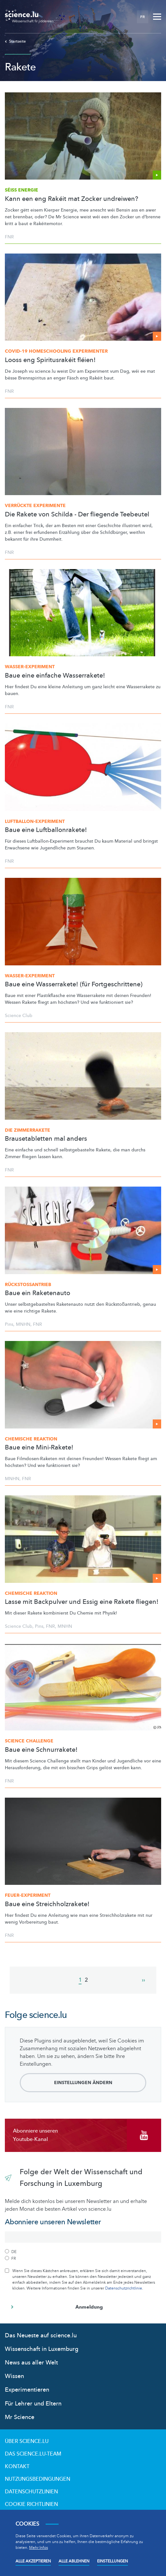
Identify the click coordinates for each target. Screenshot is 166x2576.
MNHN (23, 1324)
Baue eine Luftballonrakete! (46, 830)
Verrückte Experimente (35, 506)
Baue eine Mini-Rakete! (39, 1447)
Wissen (14, 2376)
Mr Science (19, 2417)
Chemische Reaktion (31, 1439)
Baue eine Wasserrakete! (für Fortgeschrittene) (73, 984)
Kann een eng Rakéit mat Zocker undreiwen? (71, 199)
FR (142, 16)
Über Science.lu (27, 2441)
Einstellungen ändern (83, 2083)
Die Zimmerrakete (27, 1130)
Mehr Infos (38, 2547)
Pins (9, 1324)
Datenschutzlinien (31, 2491)
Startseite (15, 41)
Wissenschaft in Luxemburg (41, 2349)
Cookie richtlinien (31, 2504)
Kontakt (17, 2466)
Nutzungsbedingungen (37, 2479)
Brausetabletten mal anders (46, 1139)
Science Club (18, 1016)
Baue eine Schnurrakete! (41, 1750)
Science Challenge (29, 1741)
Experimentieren (27, 2390)
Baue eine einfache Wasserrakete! (55, 676)
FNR (9, 237)
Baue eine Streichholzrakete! (47, 1904)
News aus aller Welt (31, 2363)
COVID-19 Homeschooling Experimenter (56, 351)
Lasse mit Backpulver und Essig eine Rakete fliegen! (82, 1602)
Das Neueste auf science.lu (41, 2336)
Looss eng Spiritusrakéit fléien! (50, 360)
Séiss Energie (21, 190)
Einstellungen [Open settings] (112, 2561)
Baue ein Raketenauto (37, 1293)
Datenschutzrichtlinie (123, 2288)
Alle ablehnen (74, 2561)
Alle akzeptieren (33, 2561)
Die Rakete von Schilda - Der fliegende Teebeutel (77, 514)
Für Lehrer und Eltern (33, 2404)
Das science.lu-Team (33, 2453)
